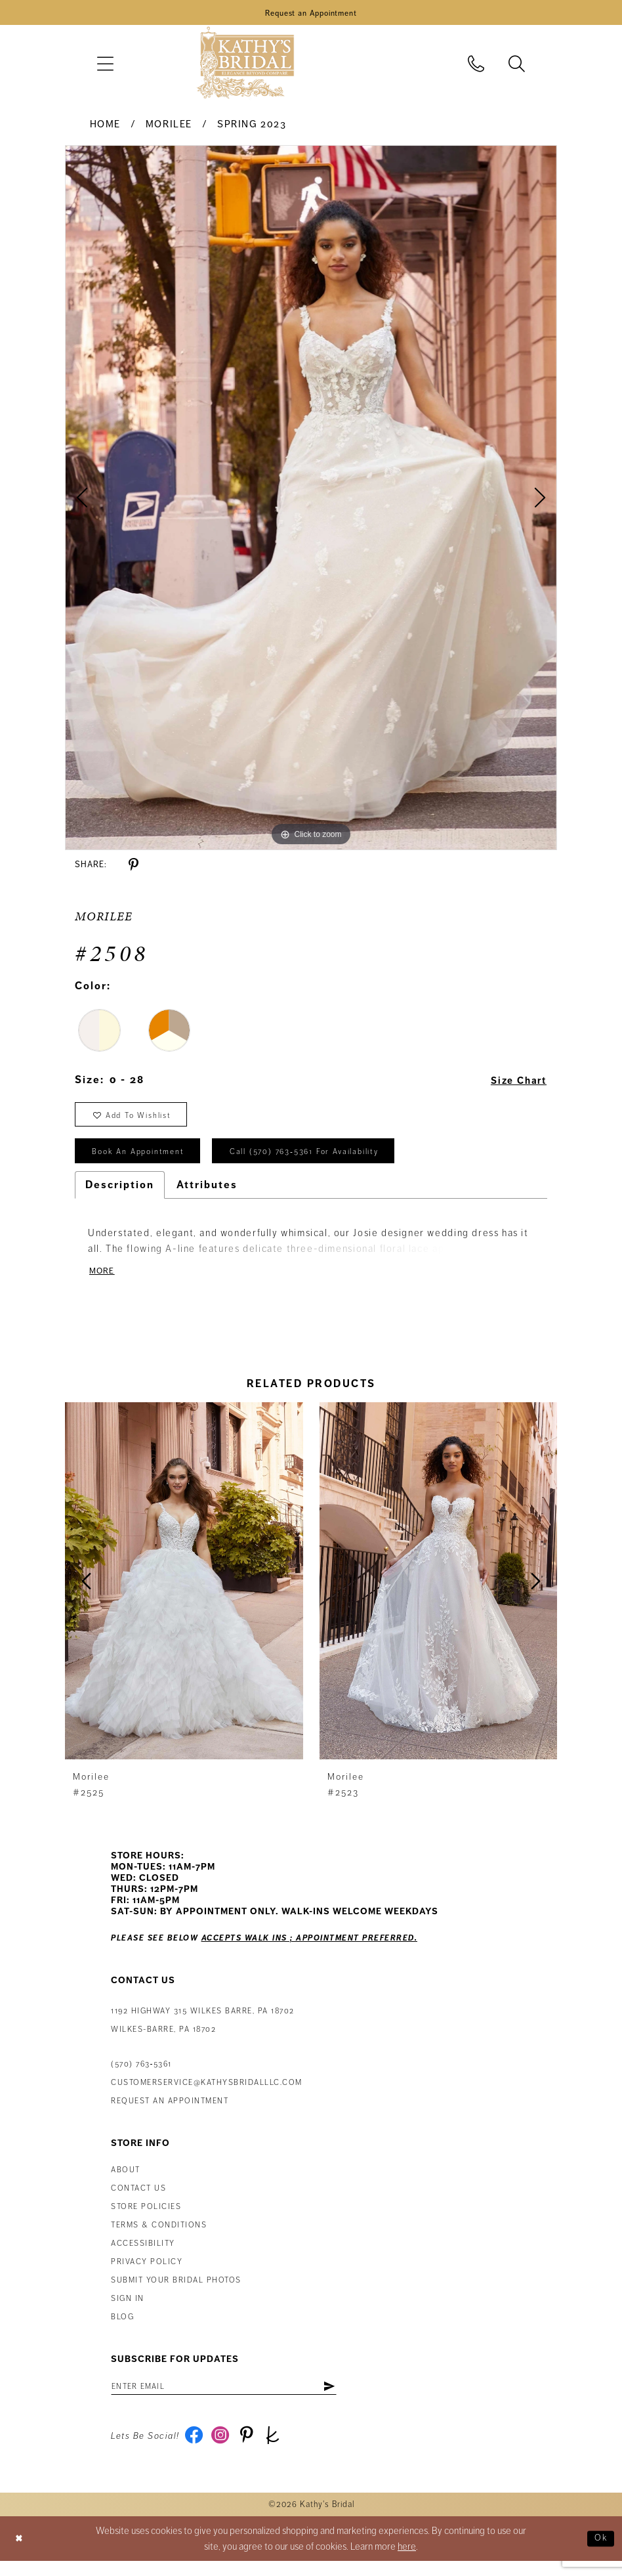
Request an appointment (169, 2113)
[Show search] (517, 66)
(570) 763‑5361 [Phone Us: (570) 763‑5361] (141, 2076)
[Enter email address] (235, 2399)
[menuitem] (105, 66)
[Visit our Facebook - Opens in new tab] (195, 2450)
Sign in (127, 2310)
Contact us (138, 2200)
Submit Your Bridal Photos (176, 2292)
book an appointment (144, 1160)
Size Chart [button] (515, 1083)
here (407, 2561)
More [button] (103, 1281)
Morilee (169, 127)
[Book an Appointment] (311, 14)
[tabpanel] (311, 500)
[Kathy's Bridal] (245, 66)
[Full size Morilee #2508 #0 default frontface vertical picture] (311, 500)
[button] (105, 66)
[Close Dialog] (20, 2554)
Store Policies (146, 2218)
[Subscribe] (352, 2399)
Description (119, 1194)
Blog (122, 2329)
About (125, 2182)
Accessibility (143, 2255)
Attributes (207, 1194)
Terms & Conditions (159, 2237)
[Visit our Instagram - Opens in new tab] (223, 2450)
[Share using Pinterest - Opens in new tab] (133, 867)
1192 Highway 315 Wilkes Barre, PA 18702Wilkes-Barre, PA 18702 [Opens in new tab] (203, 2032)
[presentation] (184, 1592)
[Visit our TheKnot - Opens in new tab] (280, 2450)
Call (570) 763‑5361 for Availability (325, 1160)
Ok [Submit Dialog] (600, 2554)
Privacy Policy (146, 2274)
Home (105, 127)
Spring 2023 (252, 127)
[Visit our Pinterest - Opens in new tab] (251, 2450)
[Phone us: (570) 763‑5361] (476, 66)
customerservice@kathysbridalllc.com (206, 2094)
